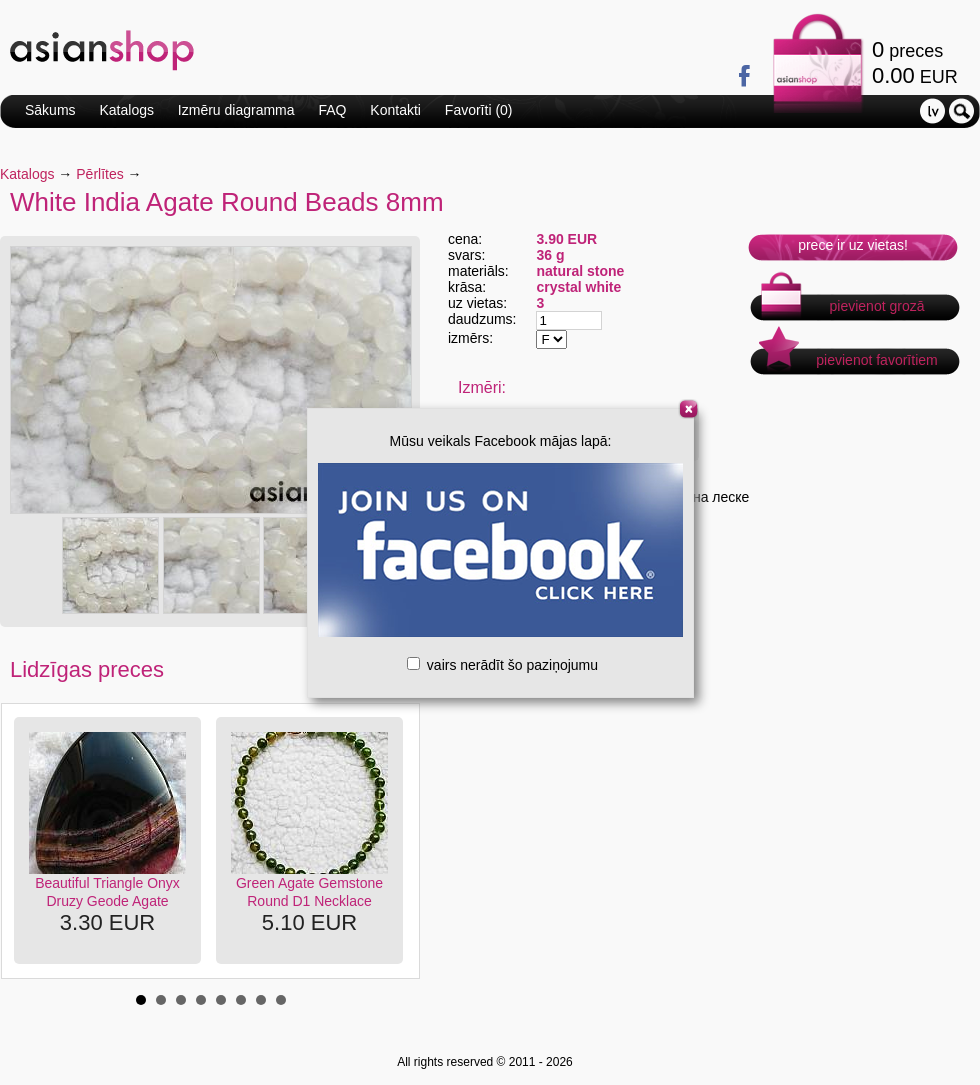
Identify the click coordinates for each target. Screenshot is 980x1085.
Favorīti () (479, 110)
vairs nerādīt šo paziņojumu (502, 665)
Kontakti (395, 110)
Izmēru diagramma (236, 110)
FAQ (332, 110)
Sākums (50, 110)
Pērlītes (99, 174)
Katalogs (126, 110)
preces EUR (915, 62)
